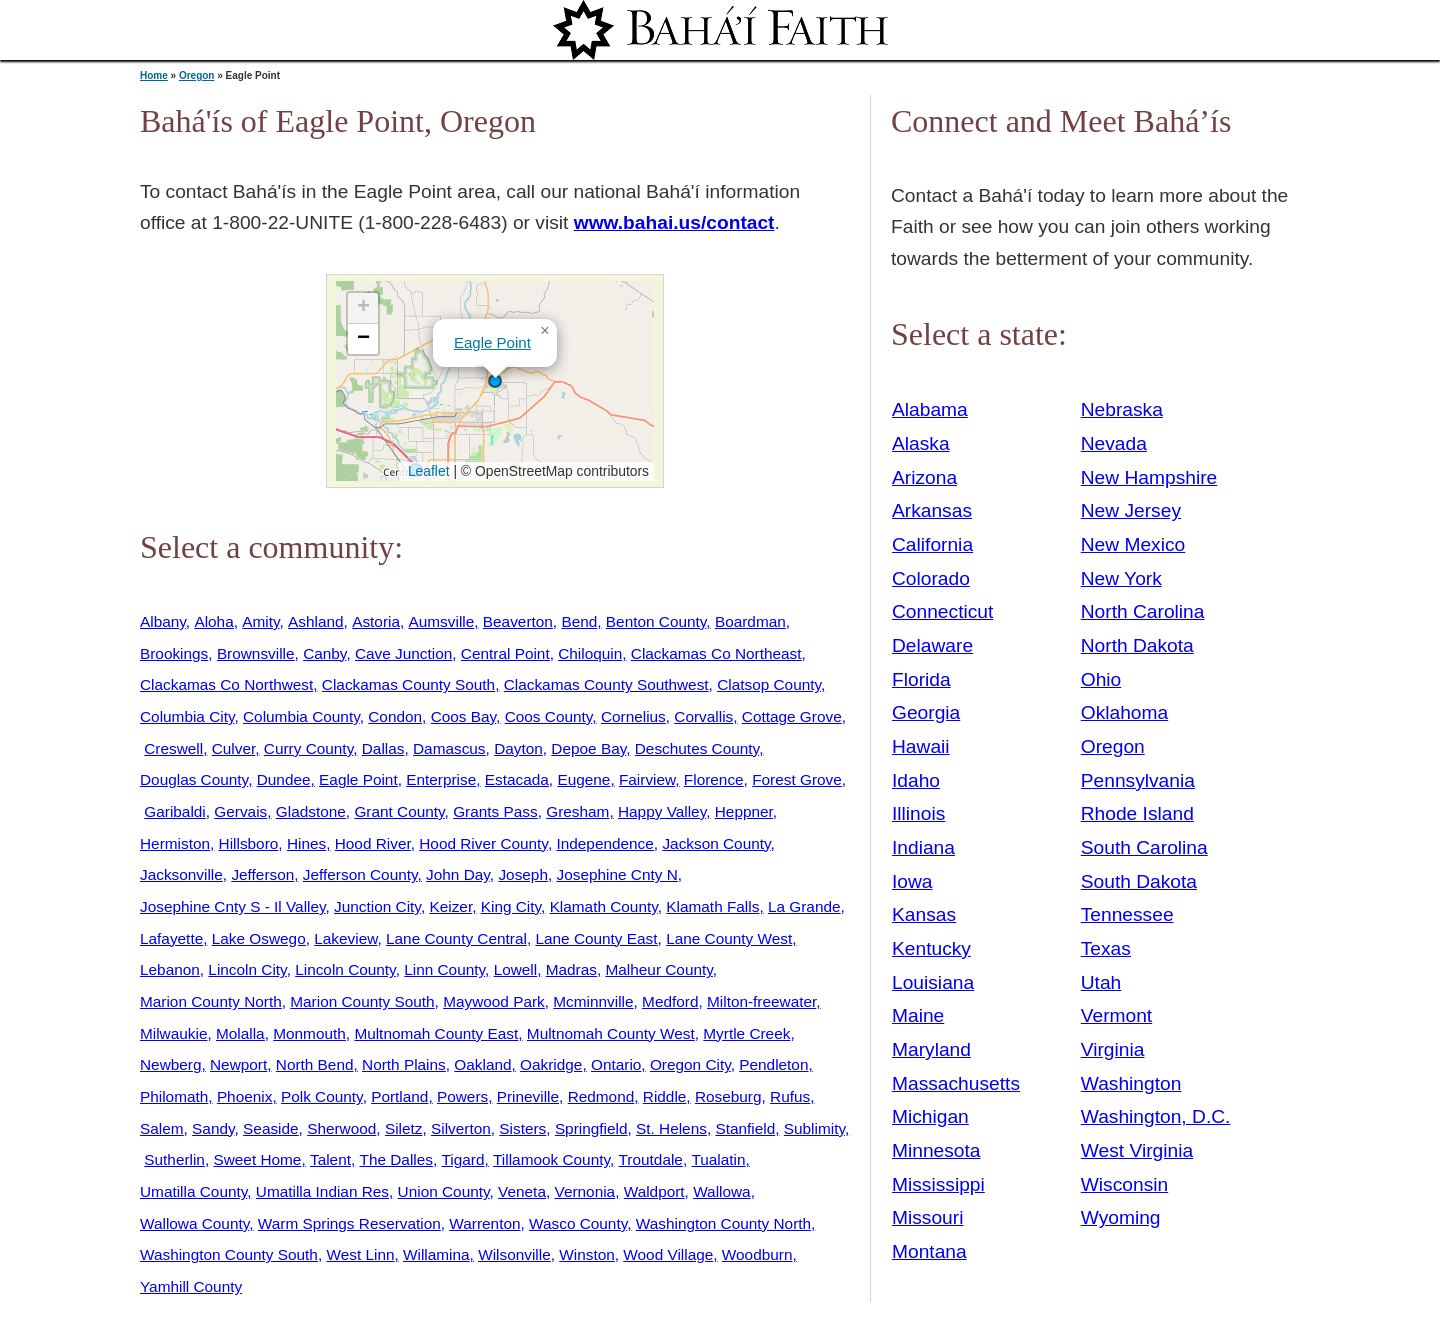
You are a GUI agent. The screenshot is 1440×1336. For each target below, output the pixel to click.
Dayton (518, 748)
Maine (918, 1015)
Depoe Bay (588, 748)
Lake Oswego (259, 938)
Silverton (461, 1128)
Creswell (173, 748)
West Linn (360, 1254)
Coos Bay (463, 716)
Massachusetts (956, 1083)
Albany (163, 621)
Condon (395, 716)
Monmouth (309, 1033)
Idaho (916, 780)
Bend (579, 621)
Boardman (750, 621)
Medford (670, 1001)
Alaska (921, 443)
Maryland (931, 1049)
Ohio (1101, 679)
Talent (330, 1159)
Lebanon (170, 969)
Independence (604, 843)
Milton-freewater (761, 1001)
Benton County (656, 621)
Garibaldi (174, 811)
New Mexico (1133, 544)
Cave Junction (403, 653)
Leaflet (426, 471)
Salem (162, 1128)
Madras (571, 969)
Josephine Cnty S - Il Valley (233, 906)
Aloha (213, 621)
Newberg (170, 1064)
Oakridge (551, 1064)
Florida (921, 679)
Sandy (213, 1128)
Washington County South (229, 1254)
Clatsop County (769, 684)
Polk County (322, 1096)
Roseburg (728, 1096)
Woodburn (757, 1254)
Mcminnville (593, 1001)
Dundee (284, 779)
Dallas (383, 748)
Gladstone (311, 811)
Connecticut (942, 611)
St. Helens (671, 1128)
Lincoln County (345, 969)
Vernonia (585, 1191)
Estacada (517, 779)
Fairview (647, 779)
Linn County (444, 969)
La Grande (804, 906)
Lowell (516, 969)
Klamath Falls (712, 906)
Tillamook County (551, 1159)
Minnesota (936, 1150)
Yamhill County (191, 1286)
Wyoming (1121, 1217)
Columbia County (301, 716)
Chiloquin (590, 653)
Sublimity (814, 1128)
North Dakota (1137, 645)
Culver (234, 748)
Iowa (912, 881)
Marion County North (211, 1001)
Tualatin (718, 1159)
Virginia (1113, 1049)
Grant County (399, 811)
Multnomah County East (436, 1033)
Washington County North (723, 1223)
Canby (324, 653)
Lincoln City (247, 969)
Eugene (583, 779)
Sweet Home (257, 1159)
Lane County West (729, 938)
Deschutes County (697, 748)
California (932, 544)
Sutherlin (174, 1159)
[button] (495, 381)
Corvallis (703, 716)
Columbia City (187, 716)
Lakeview (345, 938)
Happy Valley (662, 811)
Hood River (373, 843)
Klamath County (604, 906)
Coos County (549, 716)
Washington (1131, 1083)
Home (154, 75)
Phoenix (245, 1096)
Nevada (1114, 443)
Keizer (450, 906)
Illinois (918, 813)
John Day (458, 874)
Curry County (308, 748)
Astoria (376, 621)
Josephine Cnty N (617, 874)
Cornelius (633, 716)
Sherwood (341, 1128)
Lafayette (171, 938)
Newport (238, 1064)
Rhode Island (1137, 813)
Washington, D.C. (1156, 1116)
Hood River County (483, 843)
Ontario (616, 1064)
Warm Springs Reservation (349, 1223)
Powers (462, 1096)
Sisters (522, 1128)
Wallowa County (194, 1223)
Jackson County (716, 843)
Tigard (463, 1159)
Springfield (591, 1128)
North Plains (404, 1064)
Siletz (404, 1128)
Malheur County (659, 969)
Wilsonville (514, 1254)
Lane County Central (456, 938)
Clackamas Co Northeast (716, 653)
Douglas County (194, 779)
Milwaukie (173, 1033)
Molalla (240, 1033)
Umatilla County (193, 1191)
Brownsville (256, 653)
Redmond (601, 1096)
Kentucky (931, 948)
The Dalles (396, 1159)
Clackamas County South (408, 684)
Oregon (197, 75)
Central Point (505, 653)
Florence (714, 779)
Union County (444, 1191)
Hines (306, 843)
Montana (929, 1251)
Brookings (174, 653)
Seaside (271, 1128)
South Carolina (1144, 847)
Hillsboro (249, 843)
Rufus (790, 1096)
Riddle (665, 1096)
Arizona (924, 477)
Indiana (923, 847)
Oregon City (690, 1064)
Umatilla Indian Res (322, 1191)
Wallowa (721, 1191)
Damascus (449, 748)
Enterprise (441, 779)
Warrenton (484, 1223)
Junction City (377, 906)
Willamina (436, 1254)
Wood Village (668, 1254)
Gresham (577, 811)
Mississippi (938, 1184)
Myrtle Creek (746, 1033)
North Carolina (1143, 611)
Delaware (932, 645)
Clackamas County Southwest (606, 684)
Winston (586, 1254)
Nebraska (1122, 409)
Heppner (744, 811)
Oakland (482, 1064)
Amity (260, 621)
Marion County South (362, 1001)
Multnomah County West (611, 1033)
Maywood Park (494, 1001)
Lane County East (596, 938)
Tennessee (1127, 914)
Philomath (174, 1096)
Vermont (1116, 1015)
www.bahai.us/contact (674, 222)
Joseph (523, 874)
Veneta (522, 1191)
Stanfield (745, 1128)
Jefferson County (360, 874)
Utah (1101, 982)
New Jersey (1131, 510)
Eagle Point (492, 342)
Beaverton (518, 621)
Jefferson (262, 874)
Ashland (316, 621)
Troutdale (651, 1159)
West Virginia (1137, 1150)
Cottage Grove (792, 716)
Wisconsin (1124, 1184)
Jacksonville (181, 874)
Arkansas (932, 510)
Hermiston (175, 843)
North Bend (315, 1064)
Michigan (930, 1116)
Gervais (240, 811)
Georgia (926, 712)
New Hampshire (1149, 477)
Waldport (654, 1191)
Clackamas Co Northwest (226, 684)
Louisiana (933, 982)
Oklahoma (1124, 712)
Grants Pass (495, 811)
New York (1121, 578)
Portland (399, 1096)
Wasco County (578, 1223)
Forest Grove (797, 779)
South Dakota (1139, 881)
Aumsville (442, 621)
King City (511, 906)
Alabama (930, 409)
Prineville (528, 1096)
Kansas (924, 914)
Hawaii (921, 746)
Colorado (931, 578)
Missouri (927, 1217)
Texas (1106, 948)
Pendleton (773, 1064)
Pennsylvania (1138, 780)
